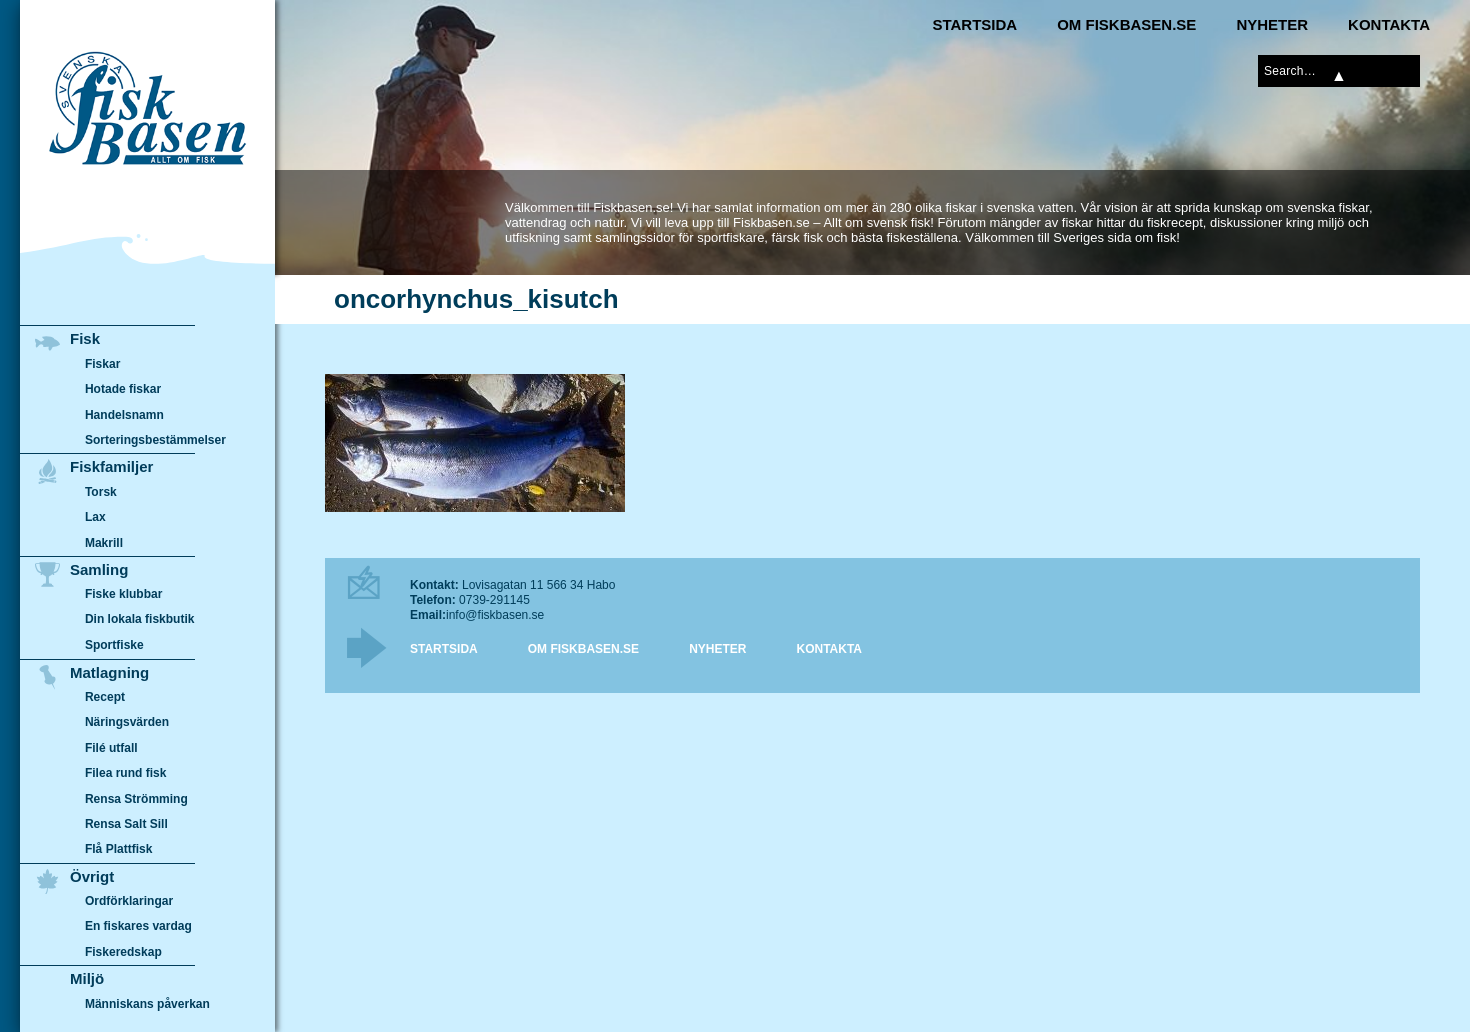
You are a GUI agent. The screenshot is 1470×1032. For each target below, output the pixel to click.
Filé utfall (111, 748)
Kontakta (1389, 24)
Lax (95, 517)
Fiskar (102, 364)
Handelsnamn (124, 415)
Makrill (104, 543)
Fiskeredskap (123, 952)
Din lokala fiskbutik (140, 620)
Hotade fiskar (123, 389)
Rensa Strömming (136, 799)
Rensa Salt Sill (126, 824)
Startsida (974, 24)
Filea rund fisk (125, 773)
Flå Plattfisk (118, 849)
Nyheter (1272, 24)
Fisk (85, 338)
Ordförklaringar (129, 901)
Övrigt (92, 876)
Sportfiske (114, 645)
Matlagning (109, 672)
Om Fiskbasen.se (1126, 24)
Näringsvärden (127, 722)
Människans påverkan (147, 1004)
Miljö (87, 978)
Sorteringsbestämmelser (155, 440)
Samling (99, 569)
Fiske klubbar (124, 594)
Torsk (101, 492)
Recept (105, 697)
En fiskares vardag (138, 927)
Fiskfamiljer (111, 466)
